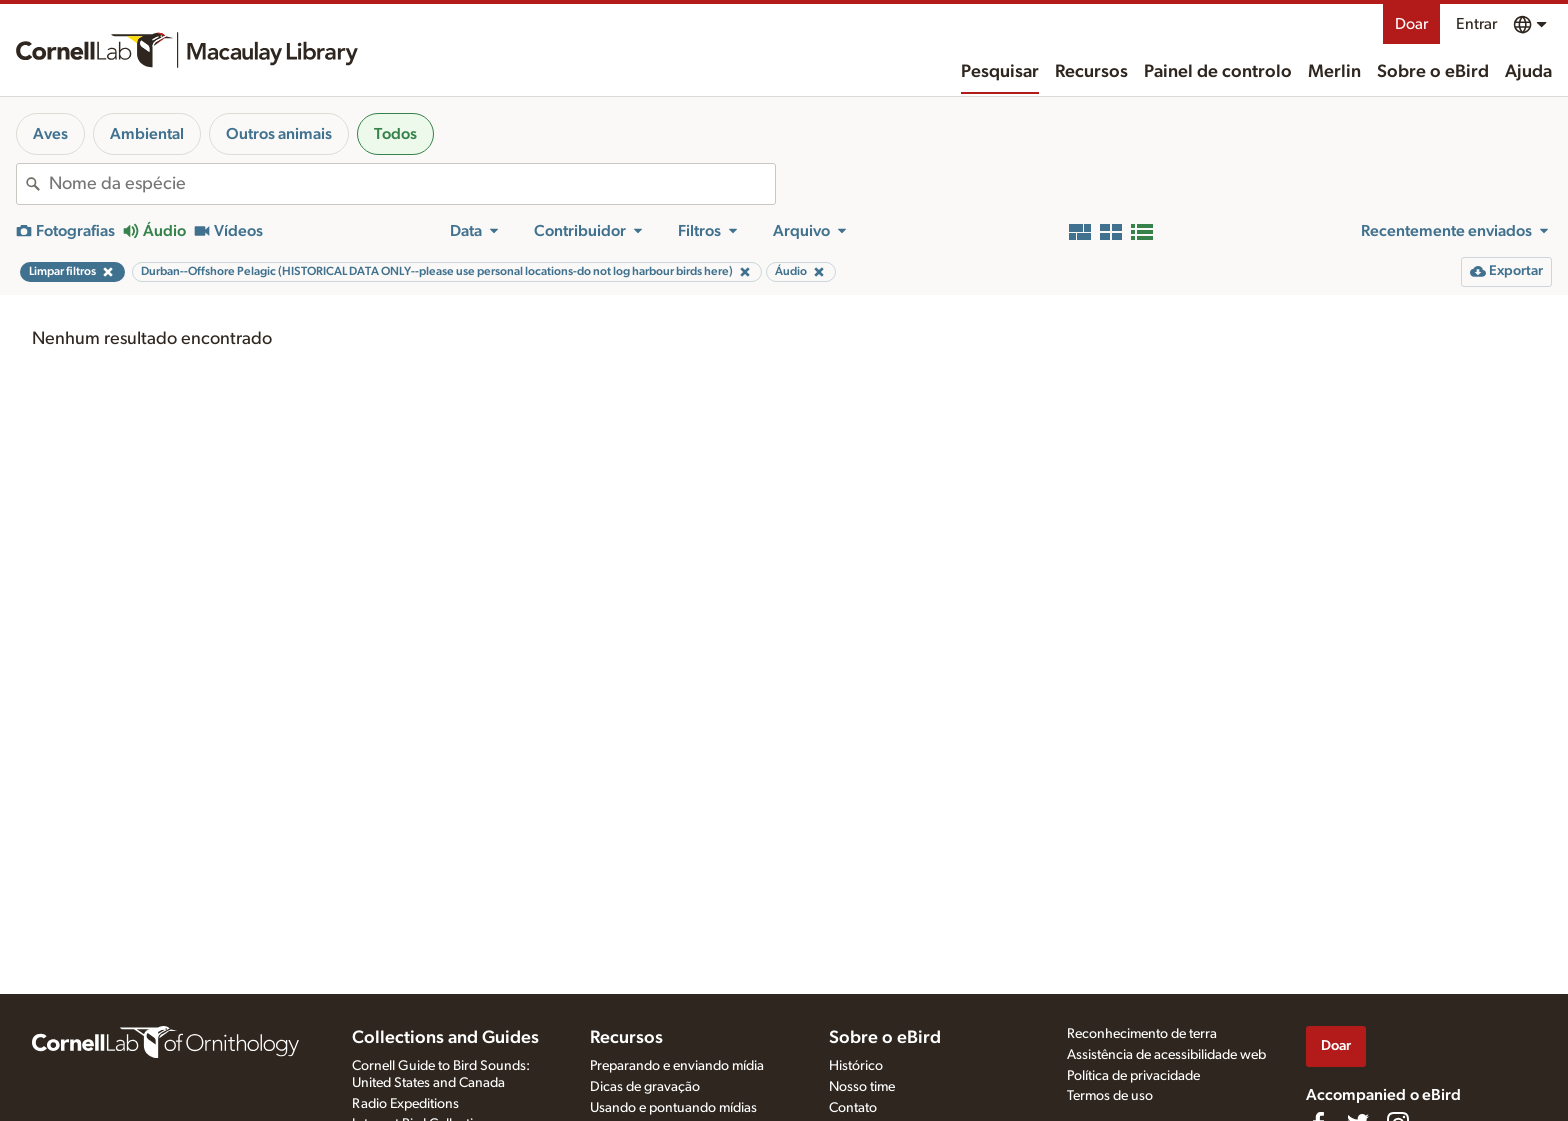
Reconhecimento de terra (1142, 1034)
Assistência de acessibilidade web (1166, 1055)
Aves (50, 134)
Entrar (1476, 24)
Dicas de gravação (645, 1087)
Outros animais (279, 134)
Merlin (1334, 72)
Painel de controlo (1218, 72)
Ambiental (147, 134)
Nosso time (862, 1087)
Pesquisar (1000, 72)
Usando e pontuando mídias (673, 1108)
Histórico (856, 1066)
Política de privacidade (1133, 1076)
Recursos (1091, 72)
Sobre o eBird (1433, 72)
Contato (853, 1108)
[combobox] (412, 184)
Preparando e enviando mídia (677, 1066)
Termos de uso (1110, 1096)
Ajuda (1528, 72)
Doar (1411, 24)
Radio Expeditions (405, 1104)
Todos (395, 134)
